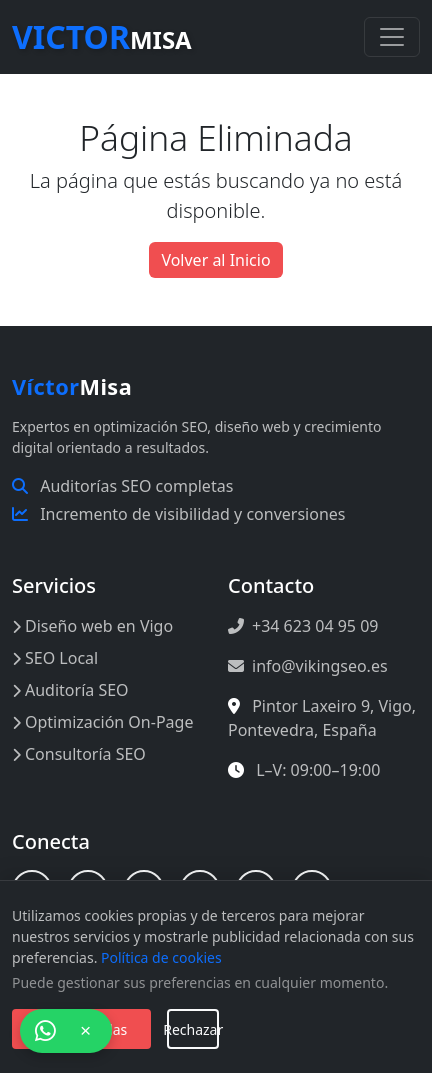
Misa (102, 36)
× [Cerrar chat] (85, 1030)
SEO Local (55, 658)
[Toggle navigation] (392, 37)
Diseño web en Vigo (92, 626)
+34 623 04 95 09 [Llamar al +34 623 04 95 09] (303, 626)
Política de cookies (161, 957)
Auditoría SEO (70, 690)
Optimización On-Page (102, 722)
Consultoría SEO (79, 754)
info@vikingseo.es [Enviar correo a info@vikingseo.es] (308, 666)
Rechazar (193, 1029)
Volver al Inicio (215, 260)
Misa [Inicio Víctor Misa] (72, 386)
